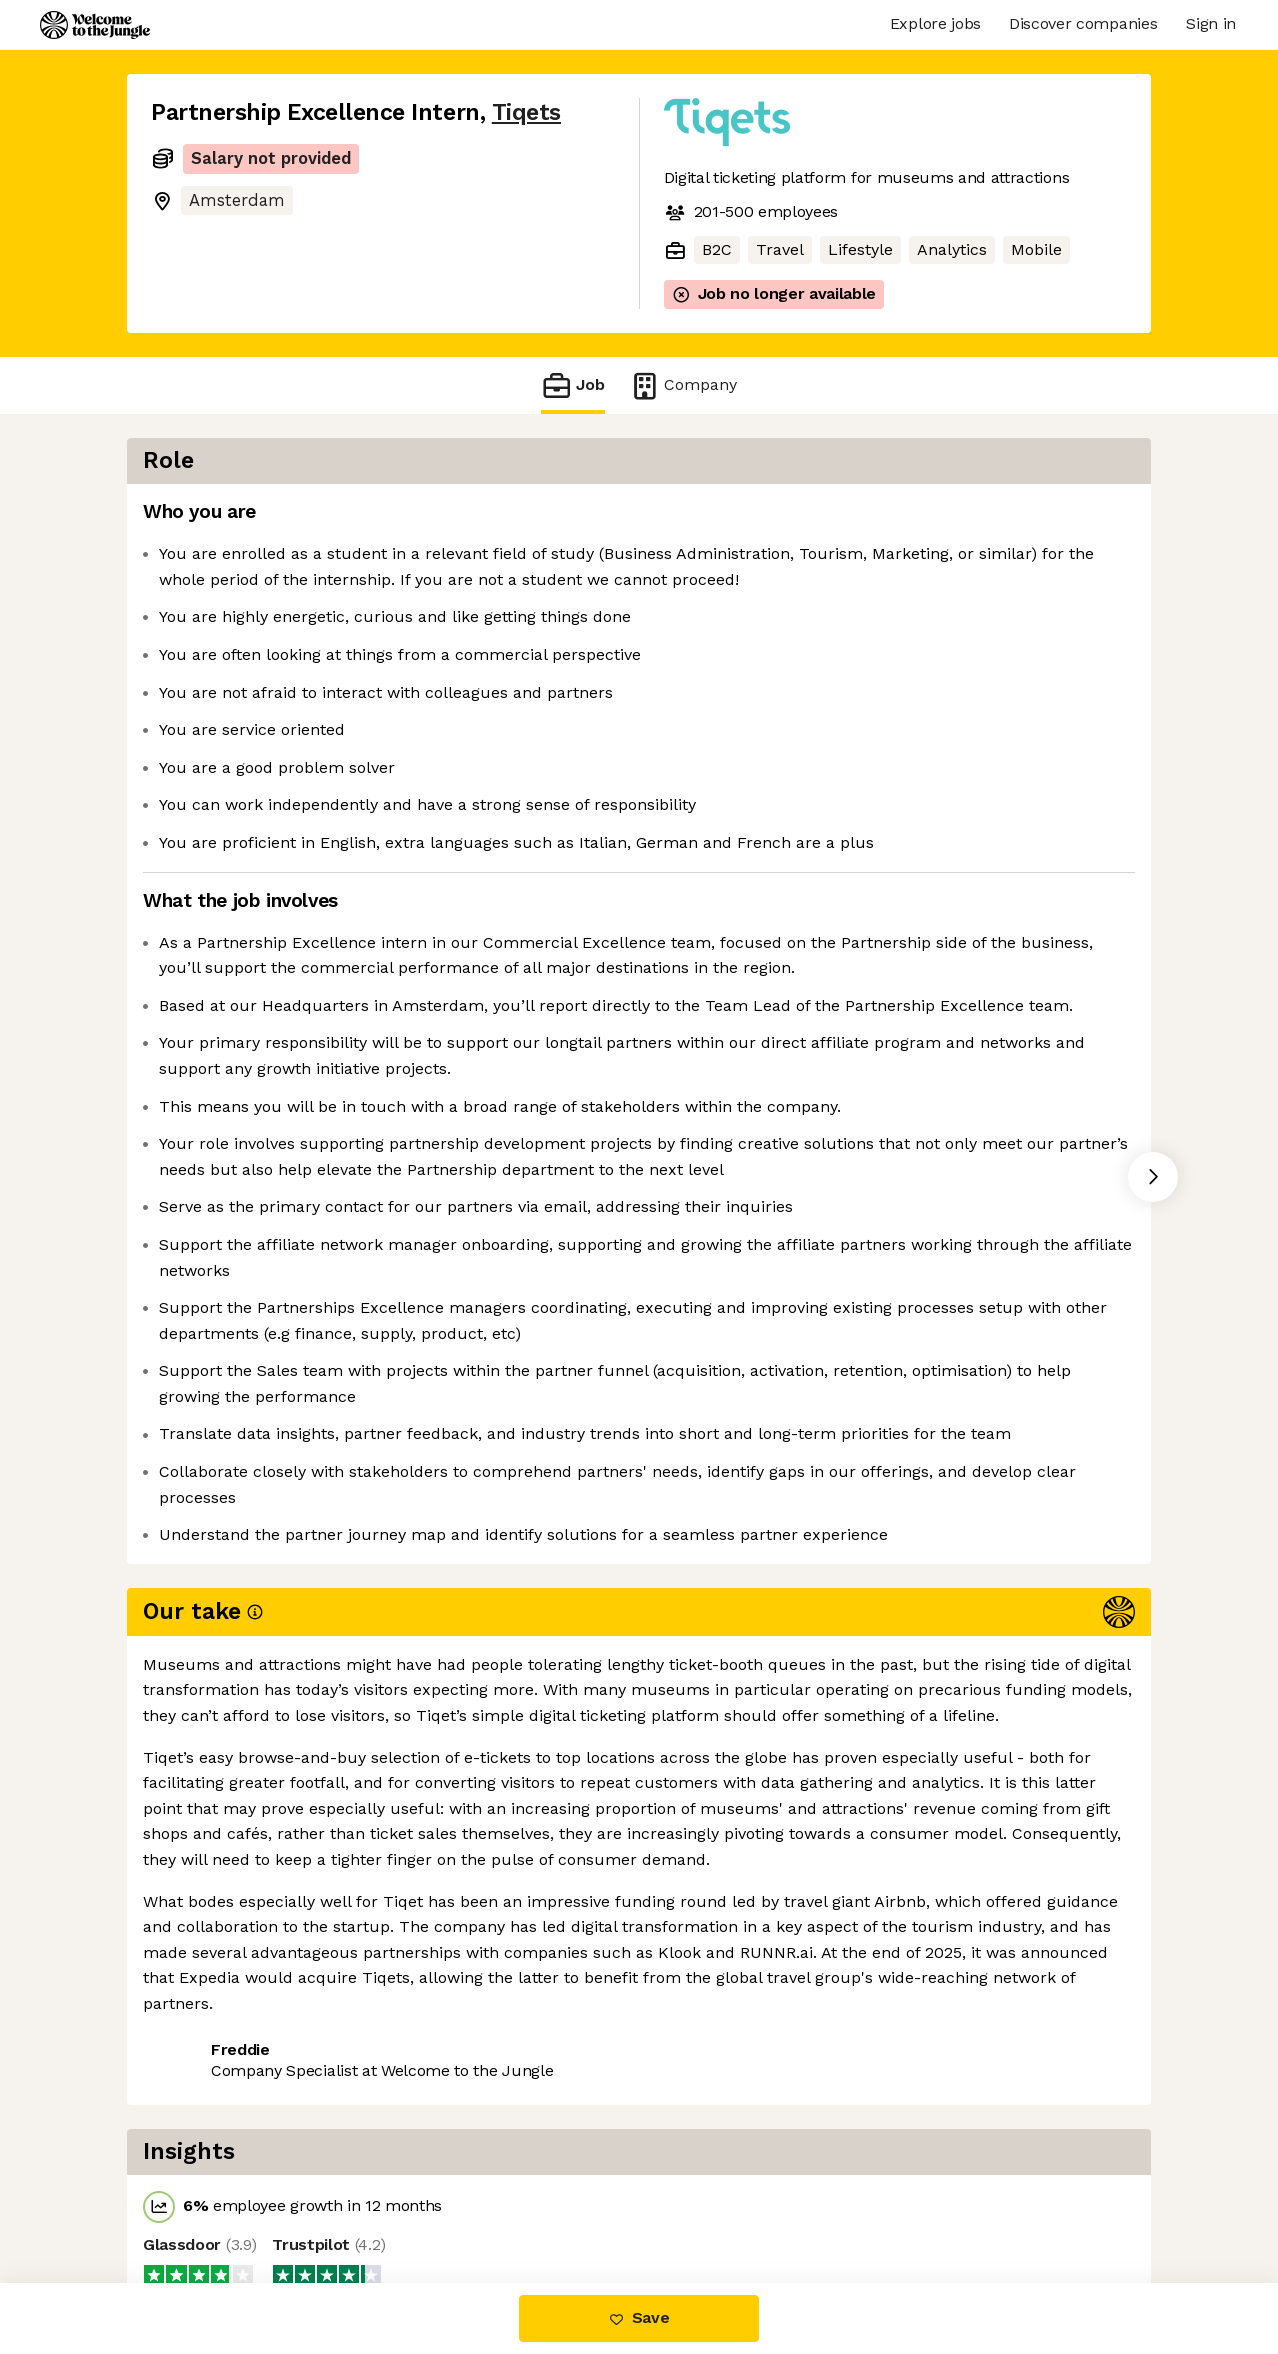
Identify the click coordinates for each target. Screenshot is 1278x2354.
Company (683, 385)
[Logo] (95, 25)
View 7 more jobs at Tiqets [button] (395, 2176)
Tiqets (526, 112)
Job (573, 385)
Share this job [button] (206, 2176)
